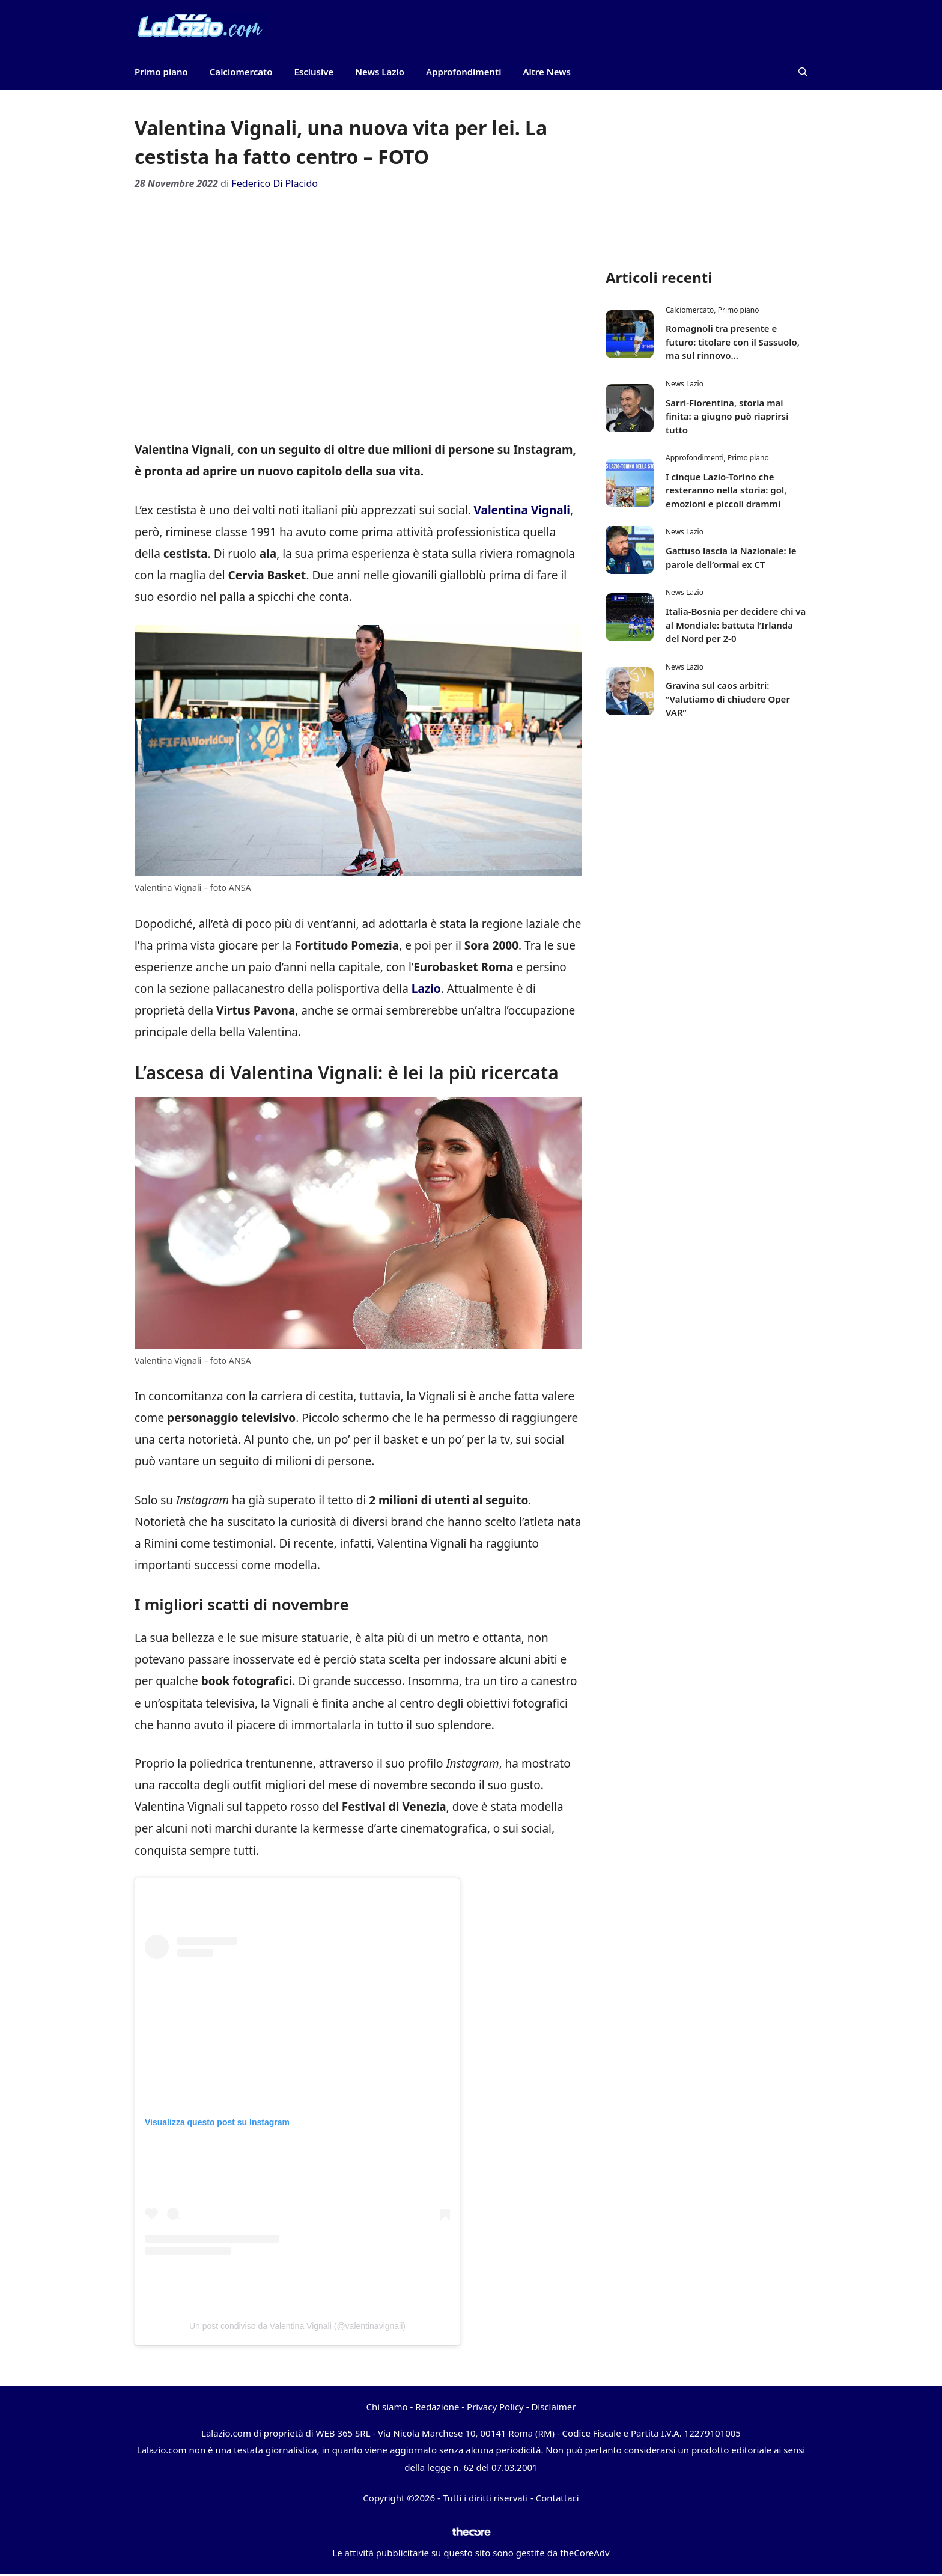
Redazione (437, 2407)
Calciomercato (241, 72)
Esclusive (313, 72)
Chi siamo (387, 2407)
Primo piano (161, 72)
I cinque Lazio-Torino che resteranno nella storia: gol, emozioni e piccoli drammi (726, 490)
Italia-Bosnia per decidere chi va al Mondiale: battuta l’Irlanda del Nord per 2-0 (736, 624)
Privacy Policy (495, 2407)
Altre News (547, 72)
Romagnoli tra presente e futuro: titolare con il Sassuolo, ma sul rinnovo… (733, 341)
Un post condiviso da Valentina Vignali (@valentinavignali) (297, 2326)
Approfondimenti (463, 72)
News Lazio (379, 72)
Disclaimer (553, 2407)
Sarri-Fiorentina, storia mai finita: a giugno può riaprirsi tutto (727, 416)
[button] (803, 71)
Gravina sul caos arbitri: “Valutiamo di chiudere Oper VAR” (728, 698)
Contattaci (557, 2498)
